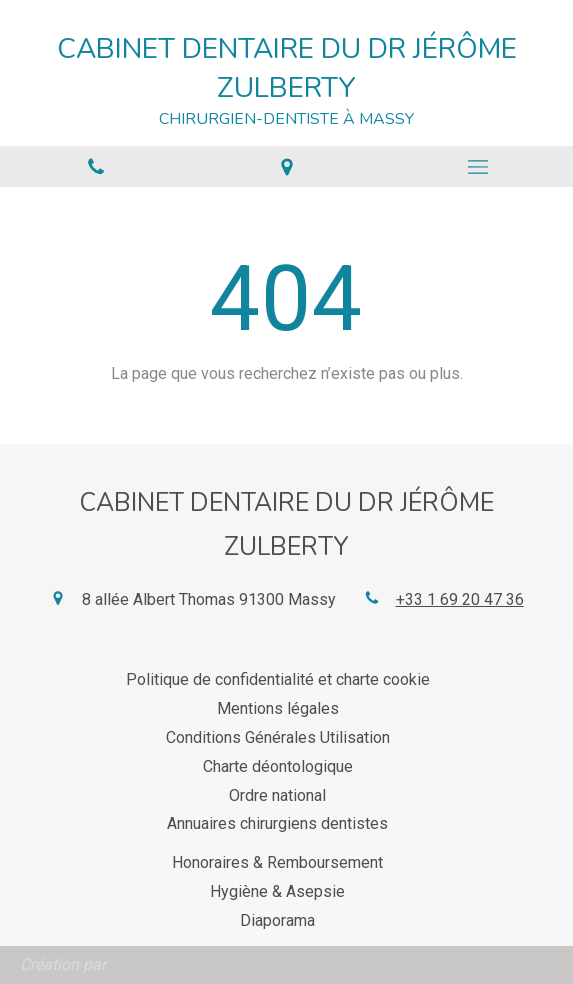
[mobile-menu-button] (477, 167)
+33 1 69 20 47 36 (460, 599)
